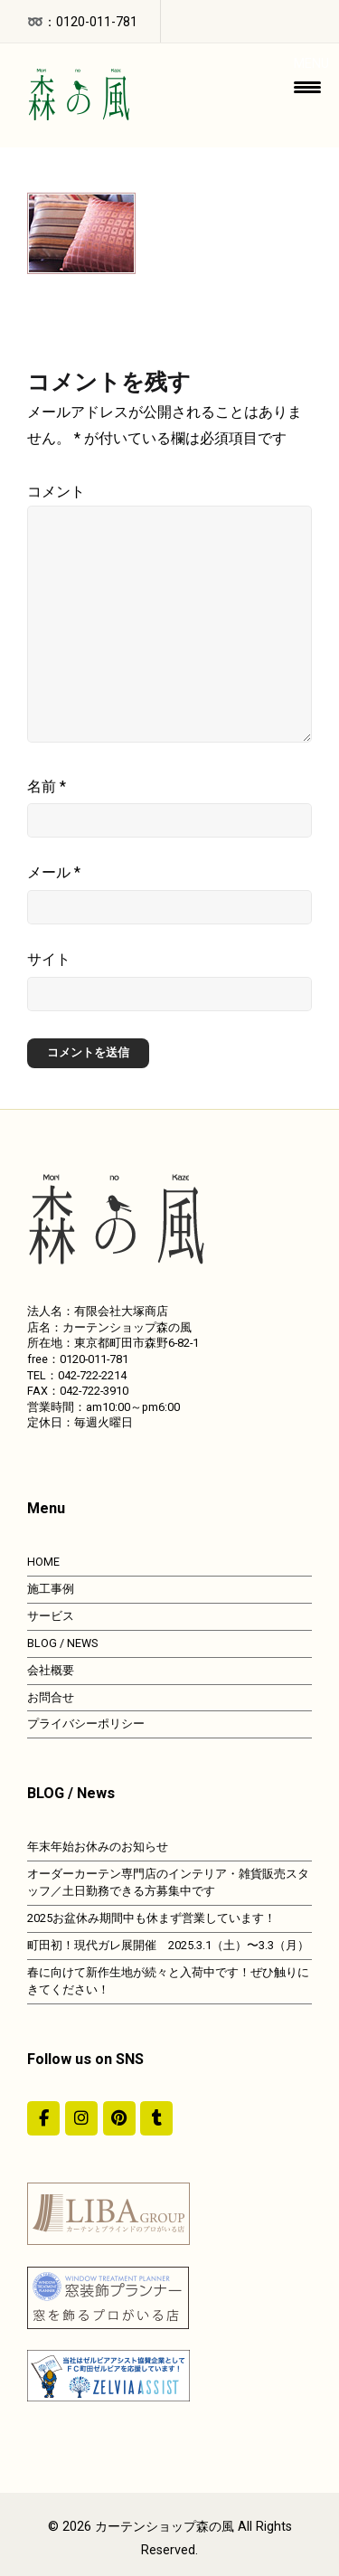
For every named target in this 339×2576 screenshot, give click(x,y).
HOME (43, 1561)
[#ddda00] (43, 2118)
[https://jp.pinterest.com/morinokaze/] (119, 2118)
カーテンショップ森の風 (164, 2526)
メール (53, 872)
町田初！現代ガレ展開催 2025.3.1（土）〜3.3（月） (168, 1945)
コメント (56, 491)
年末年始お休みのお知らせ (97, 1846)
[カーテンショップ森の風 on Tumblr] (156, 2118)
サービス (50, 1616)
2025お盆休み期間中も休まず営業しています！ (151, 1918)
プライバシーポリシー (86, 1723)
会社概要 (50, 1670)
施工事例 (50, 1589)
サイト (49, 959)
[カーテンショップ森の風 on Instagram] (81, 2118)
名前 (46, 786)
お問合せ (50, 1697)
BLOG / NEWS (62, 1643)
